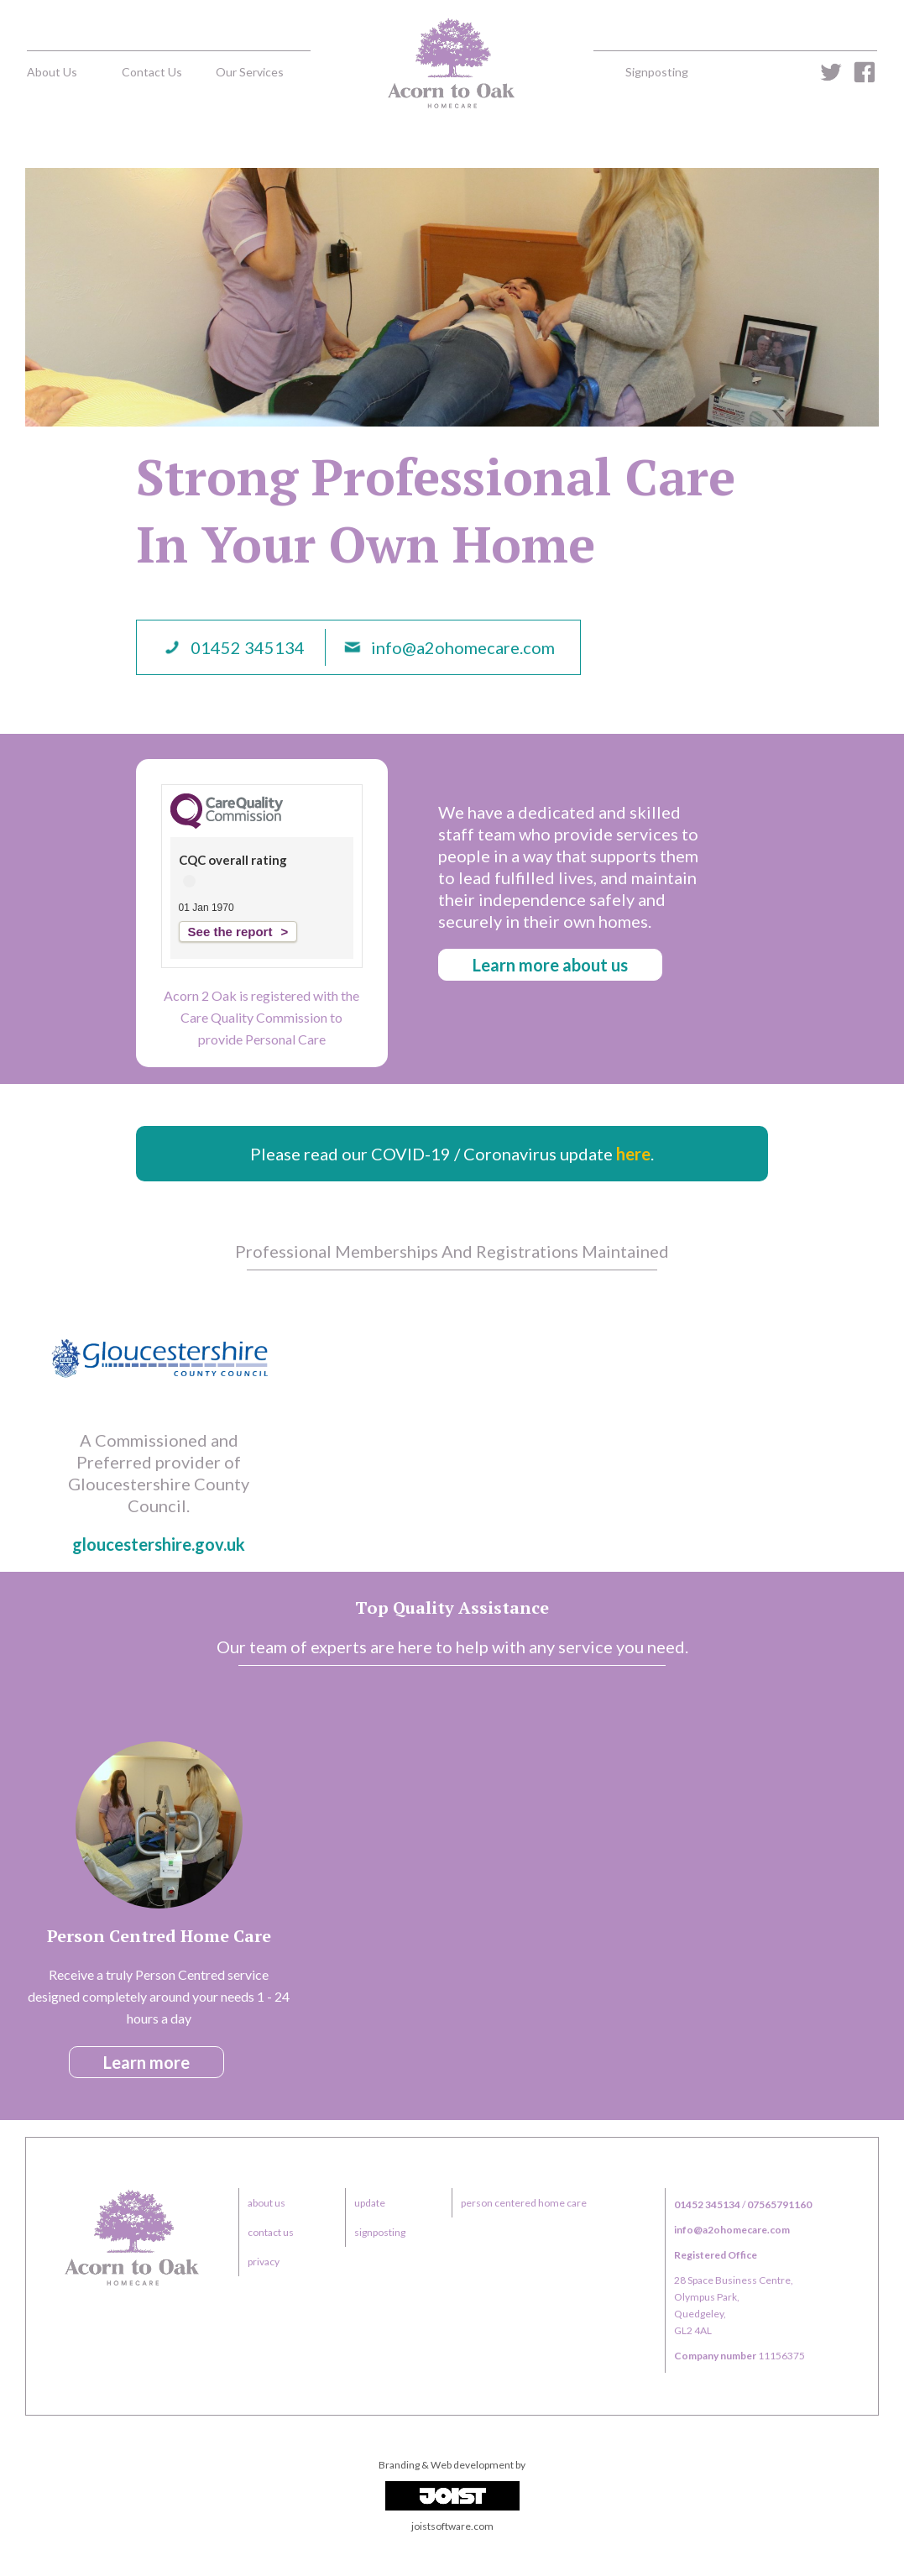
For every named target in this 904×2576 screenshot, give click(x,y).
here (633, 1154)
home (452, 63)
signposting (656, 72)
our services (250, 72)
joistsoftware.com (452, 2526)
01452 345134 (248, 647)
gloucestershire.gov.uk (158, 1544)
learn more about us (550, 965)
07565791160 (779, 2204)
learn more (146, 2062)
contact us (152, 72)
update (369, 2202)
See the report (230, 931)
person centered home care (524, 2202)
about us (52, 72)
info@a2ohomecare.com (463, 647)
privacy (264, 2261)
